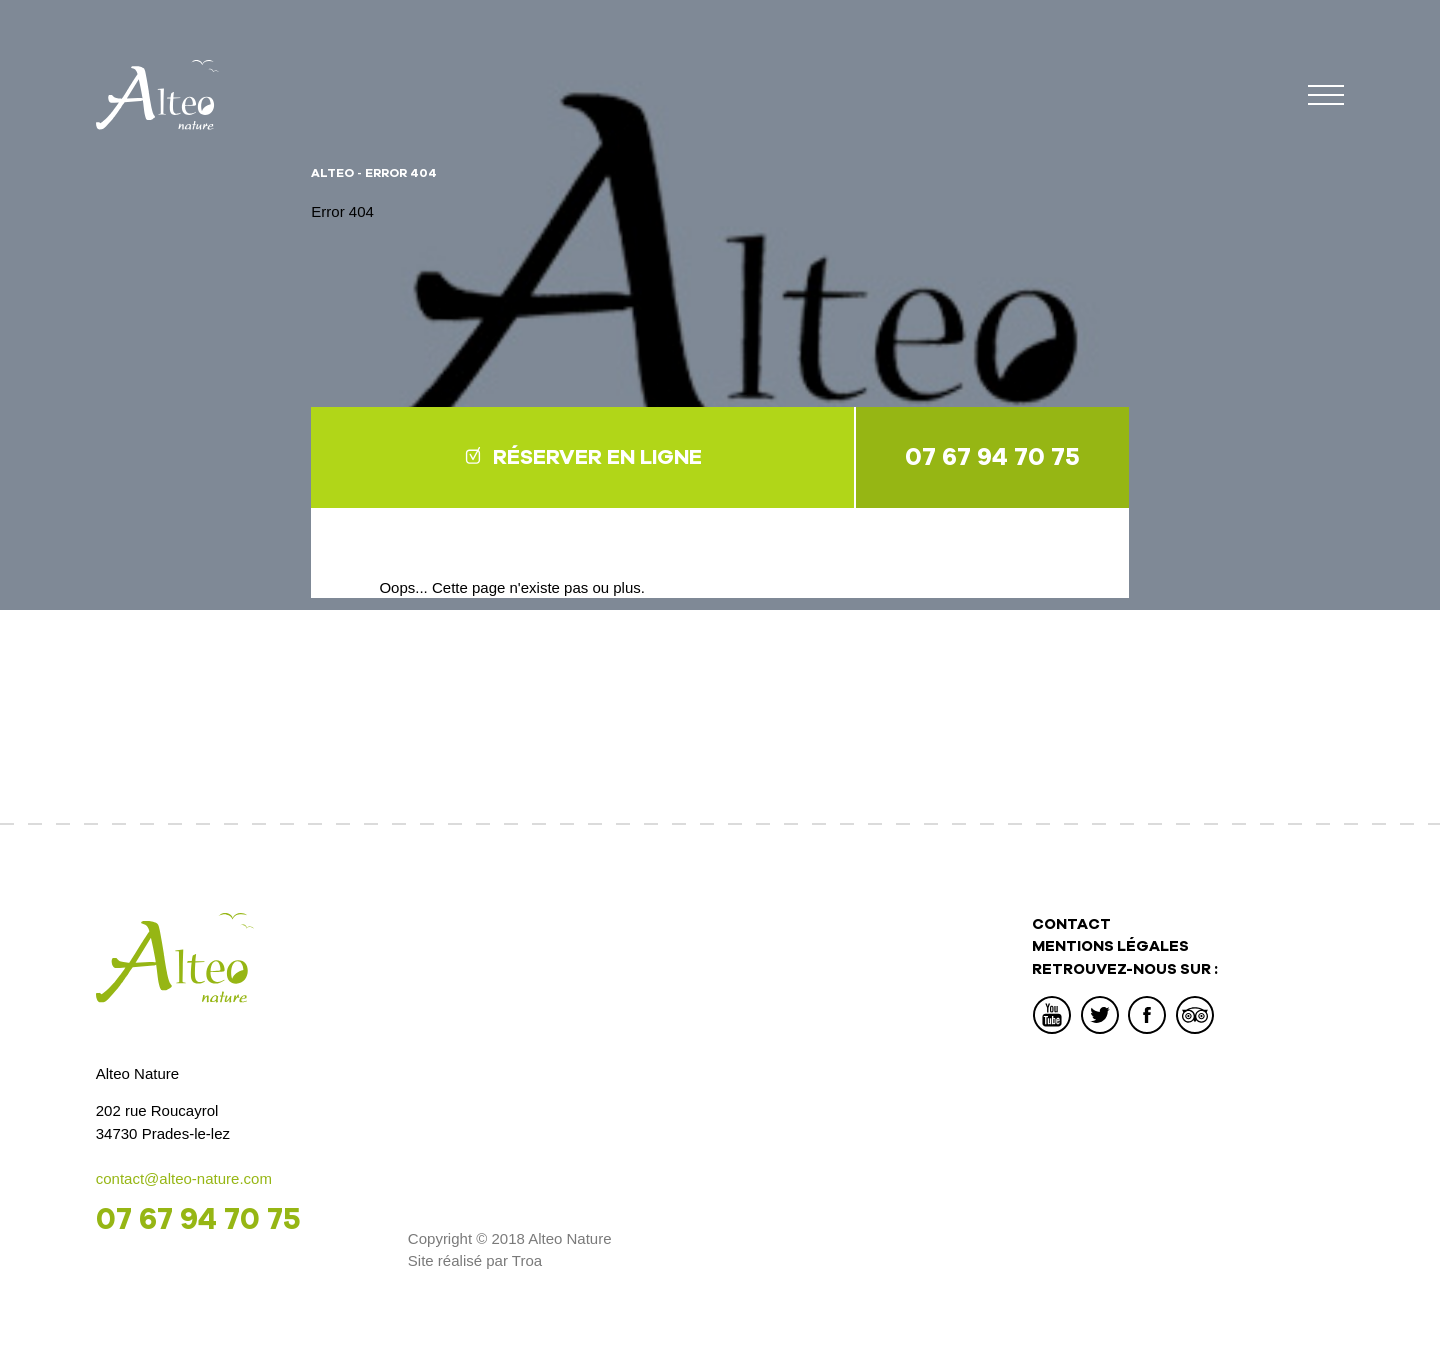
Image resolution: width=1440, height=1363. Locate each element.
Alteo (332, 173)
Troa (527, 1260)
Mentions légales (1110, 946)
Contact (1071, 924)
